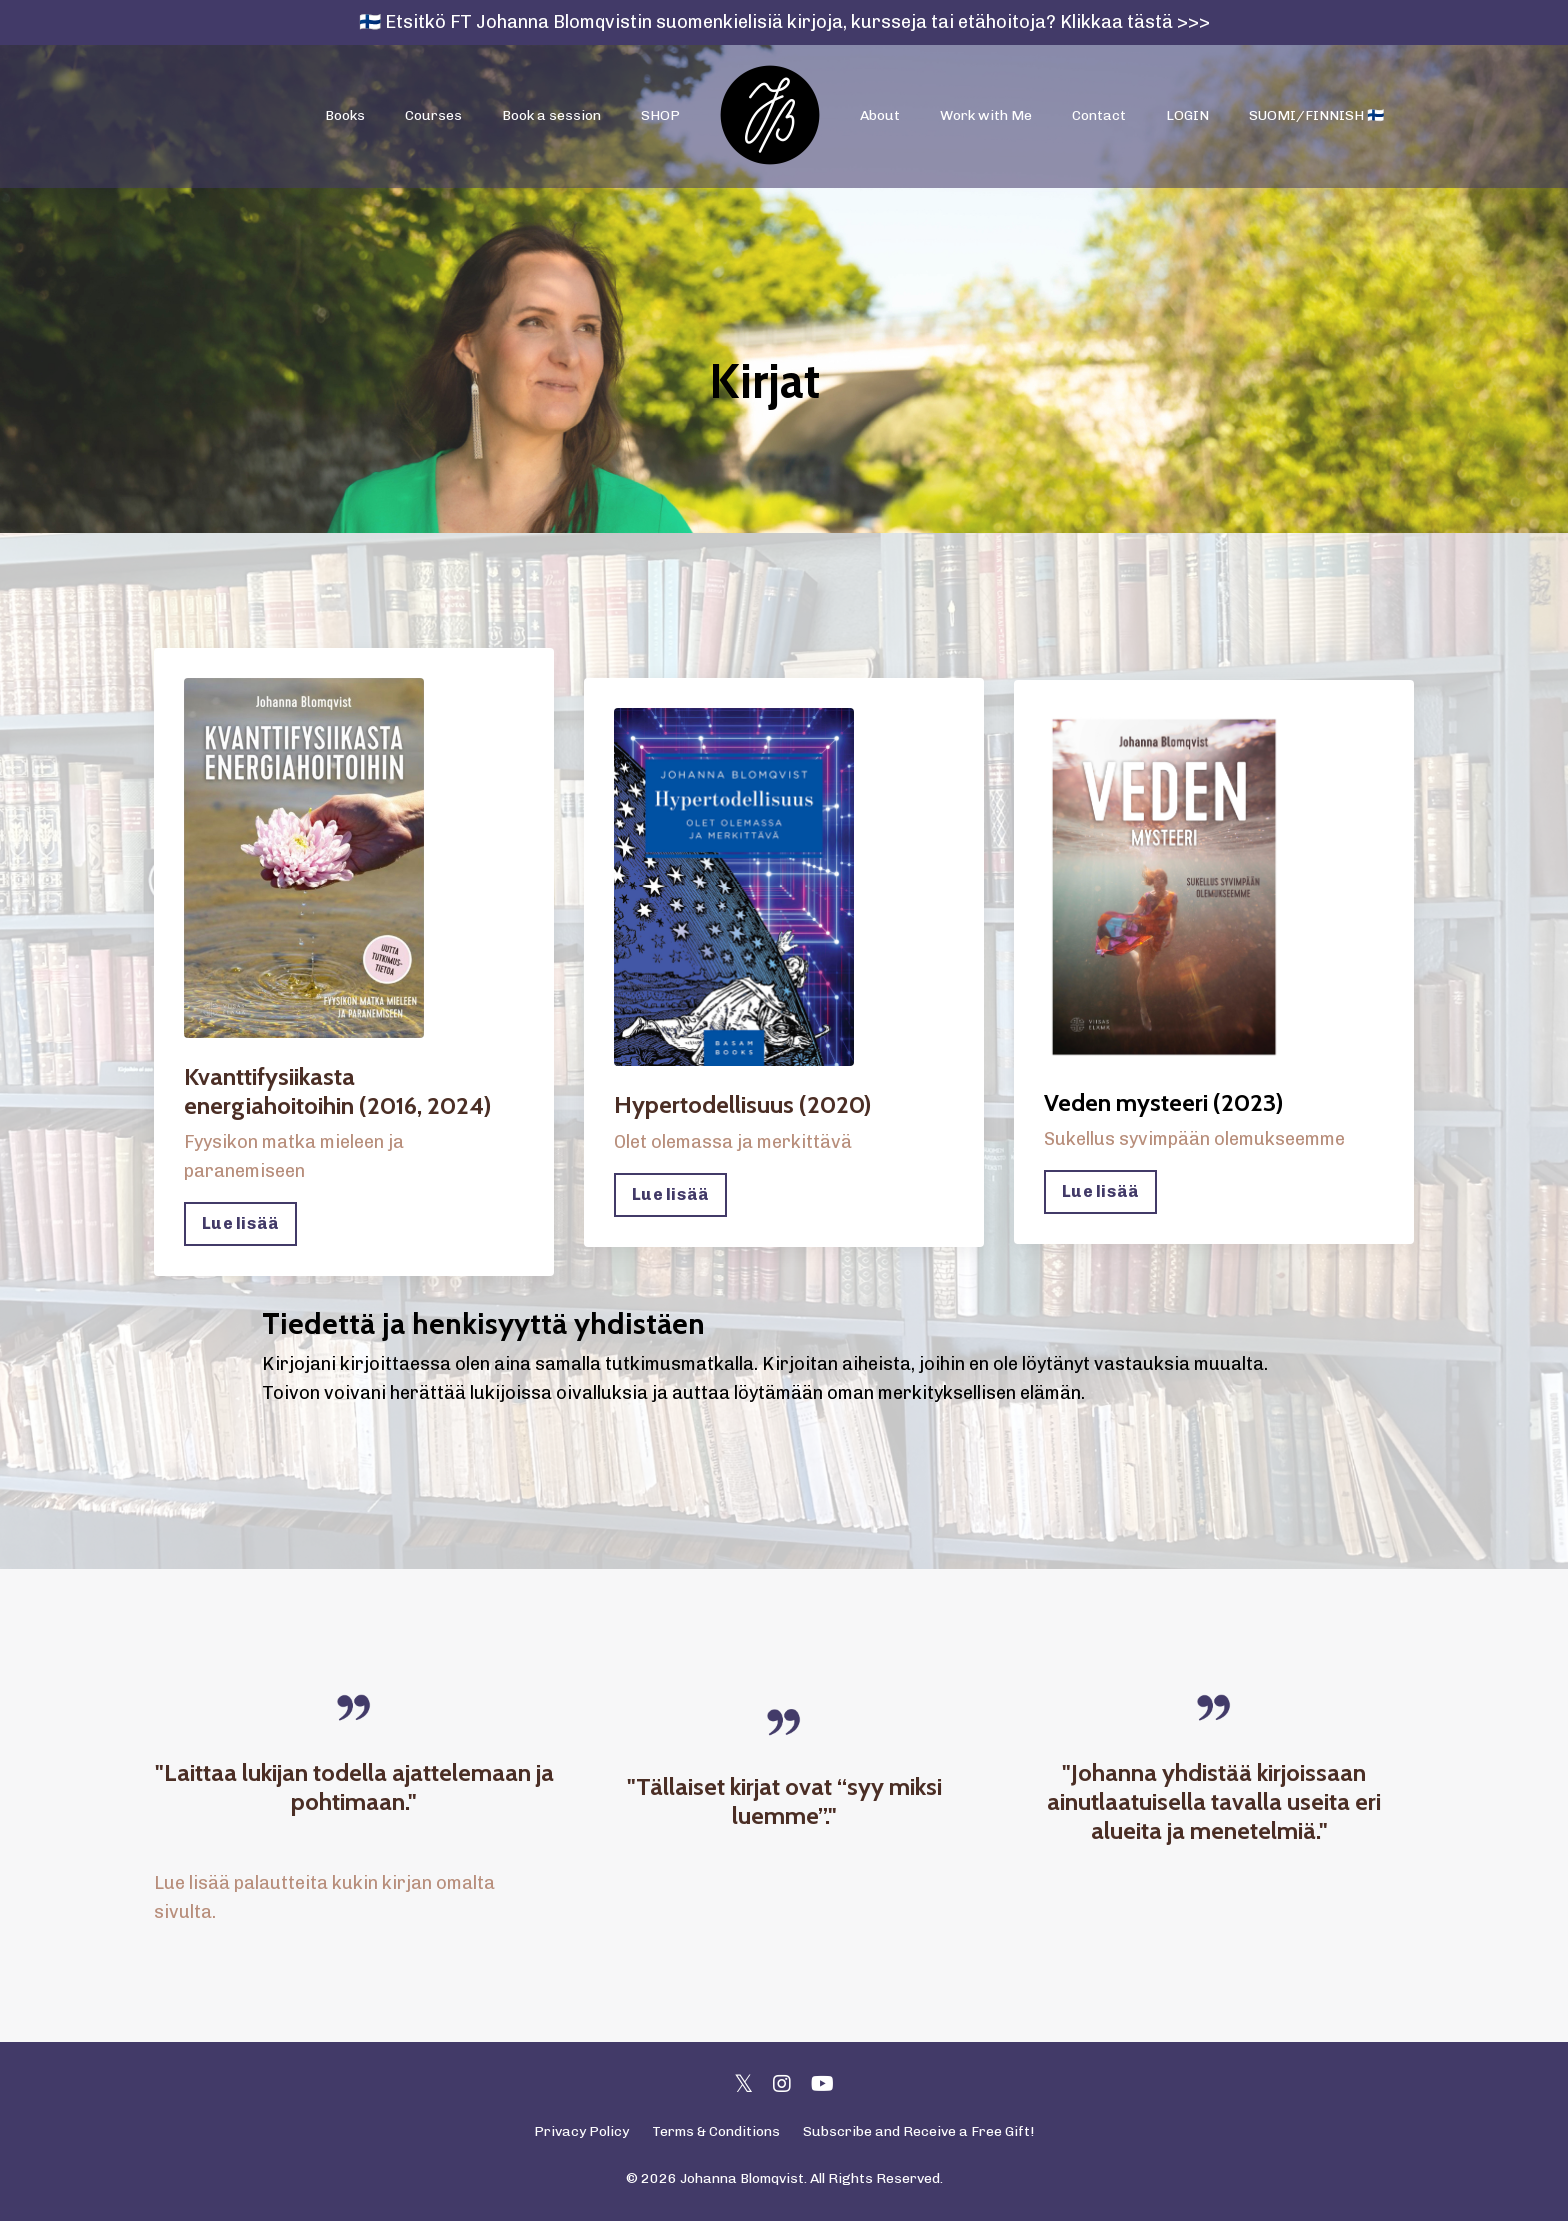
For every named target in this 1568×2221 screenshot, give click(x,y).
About (880, 115)
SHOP (660, 115)
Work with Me (986, 115)
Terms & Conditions (716, 2131)
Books (345, 115)
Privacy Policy (581, 2131)
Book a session (551, 115)
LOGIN (1187, 115)
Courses (433, 115)
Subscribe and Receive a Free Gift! (918, 2131)
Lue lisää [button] (240, 1223)
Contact (1099, 115)
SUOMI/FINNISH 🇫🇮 (1316, 115)
